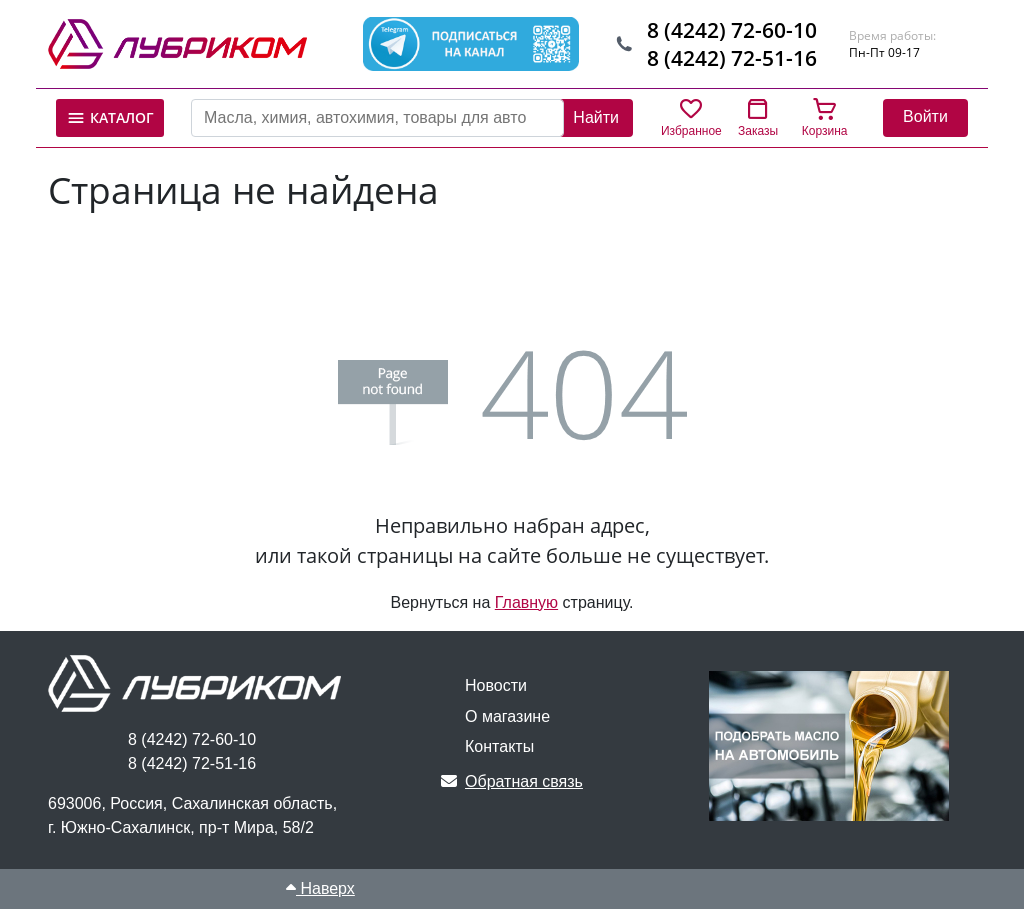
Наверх (320, 888)
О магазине (507, 716)
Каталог (110, 118)
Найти (596, 117)
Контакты (499, 746)
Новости (496, 685)
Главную (526, 602)
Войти (925, 116)
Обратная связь (512, 781)
